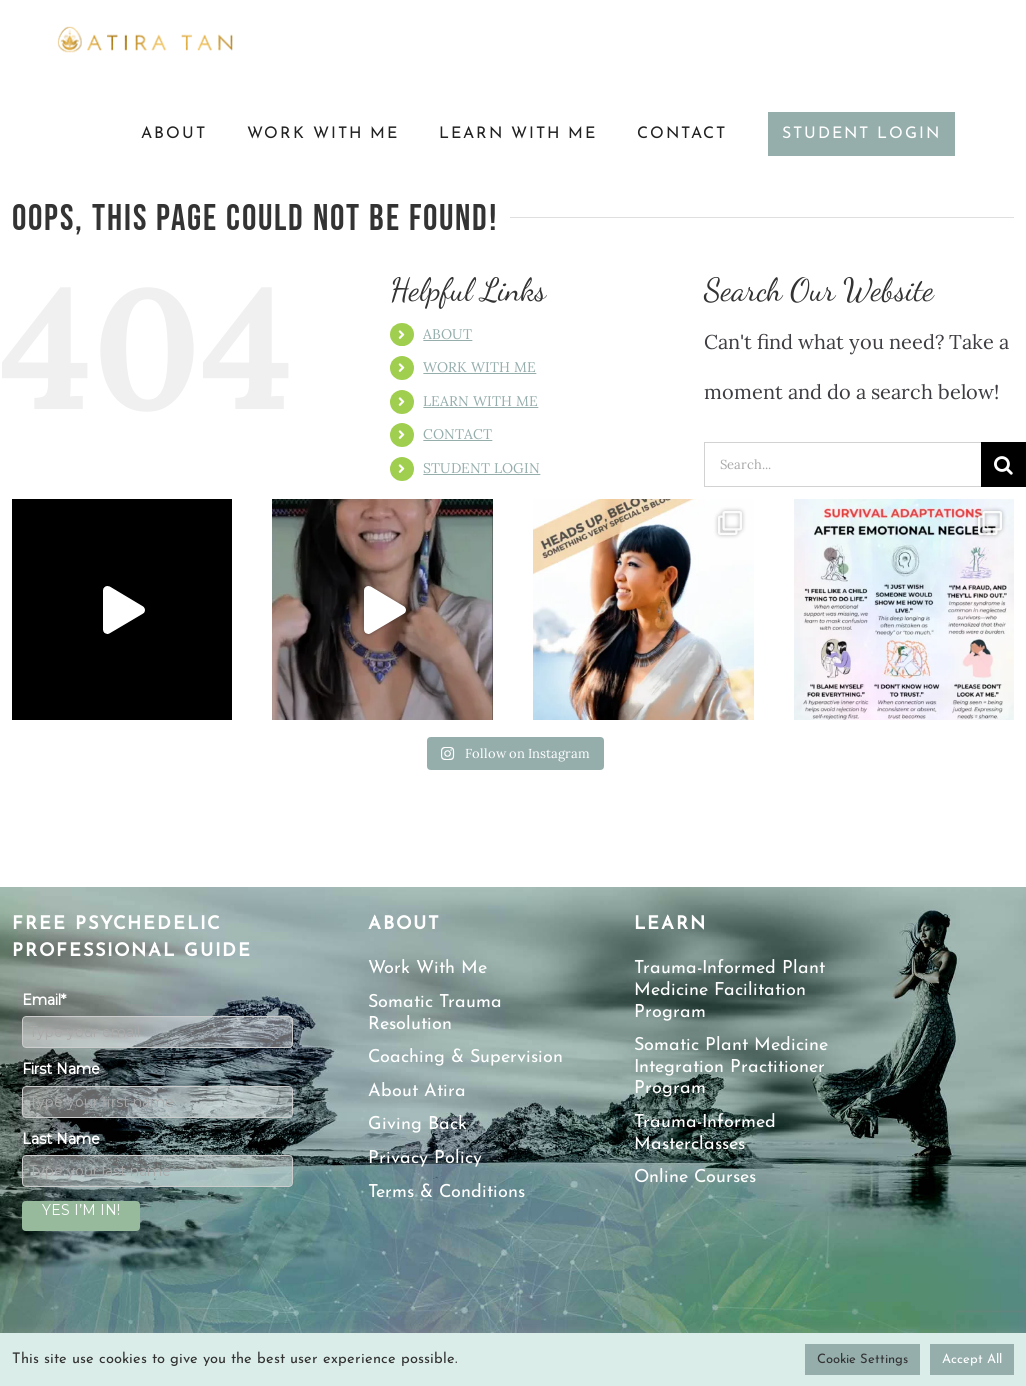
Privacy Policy (425, 1158)
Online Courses (695, 1177)
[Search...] (842, 464)
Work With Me (427, 968)
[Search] (1003, 464)
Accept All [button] (972, 1359)
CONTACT (457, 434)
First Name (61, 1069)
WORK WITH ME (479, 367)
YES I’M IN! (81, 1210)
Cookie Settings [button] (862, 1359)
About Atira (417, 1091)
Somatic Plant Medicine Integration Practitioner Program (731, 1067)
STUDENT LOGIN (481, 468)
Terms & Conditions (446, 1192)
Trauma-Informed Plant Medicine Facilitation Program (729, 990)
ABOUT (447, 334)
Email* (44, 1000)
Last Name (61, 1139)
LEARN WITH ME (480, 401)
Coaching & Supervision (465, 1057)
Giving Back (417, 1124)
